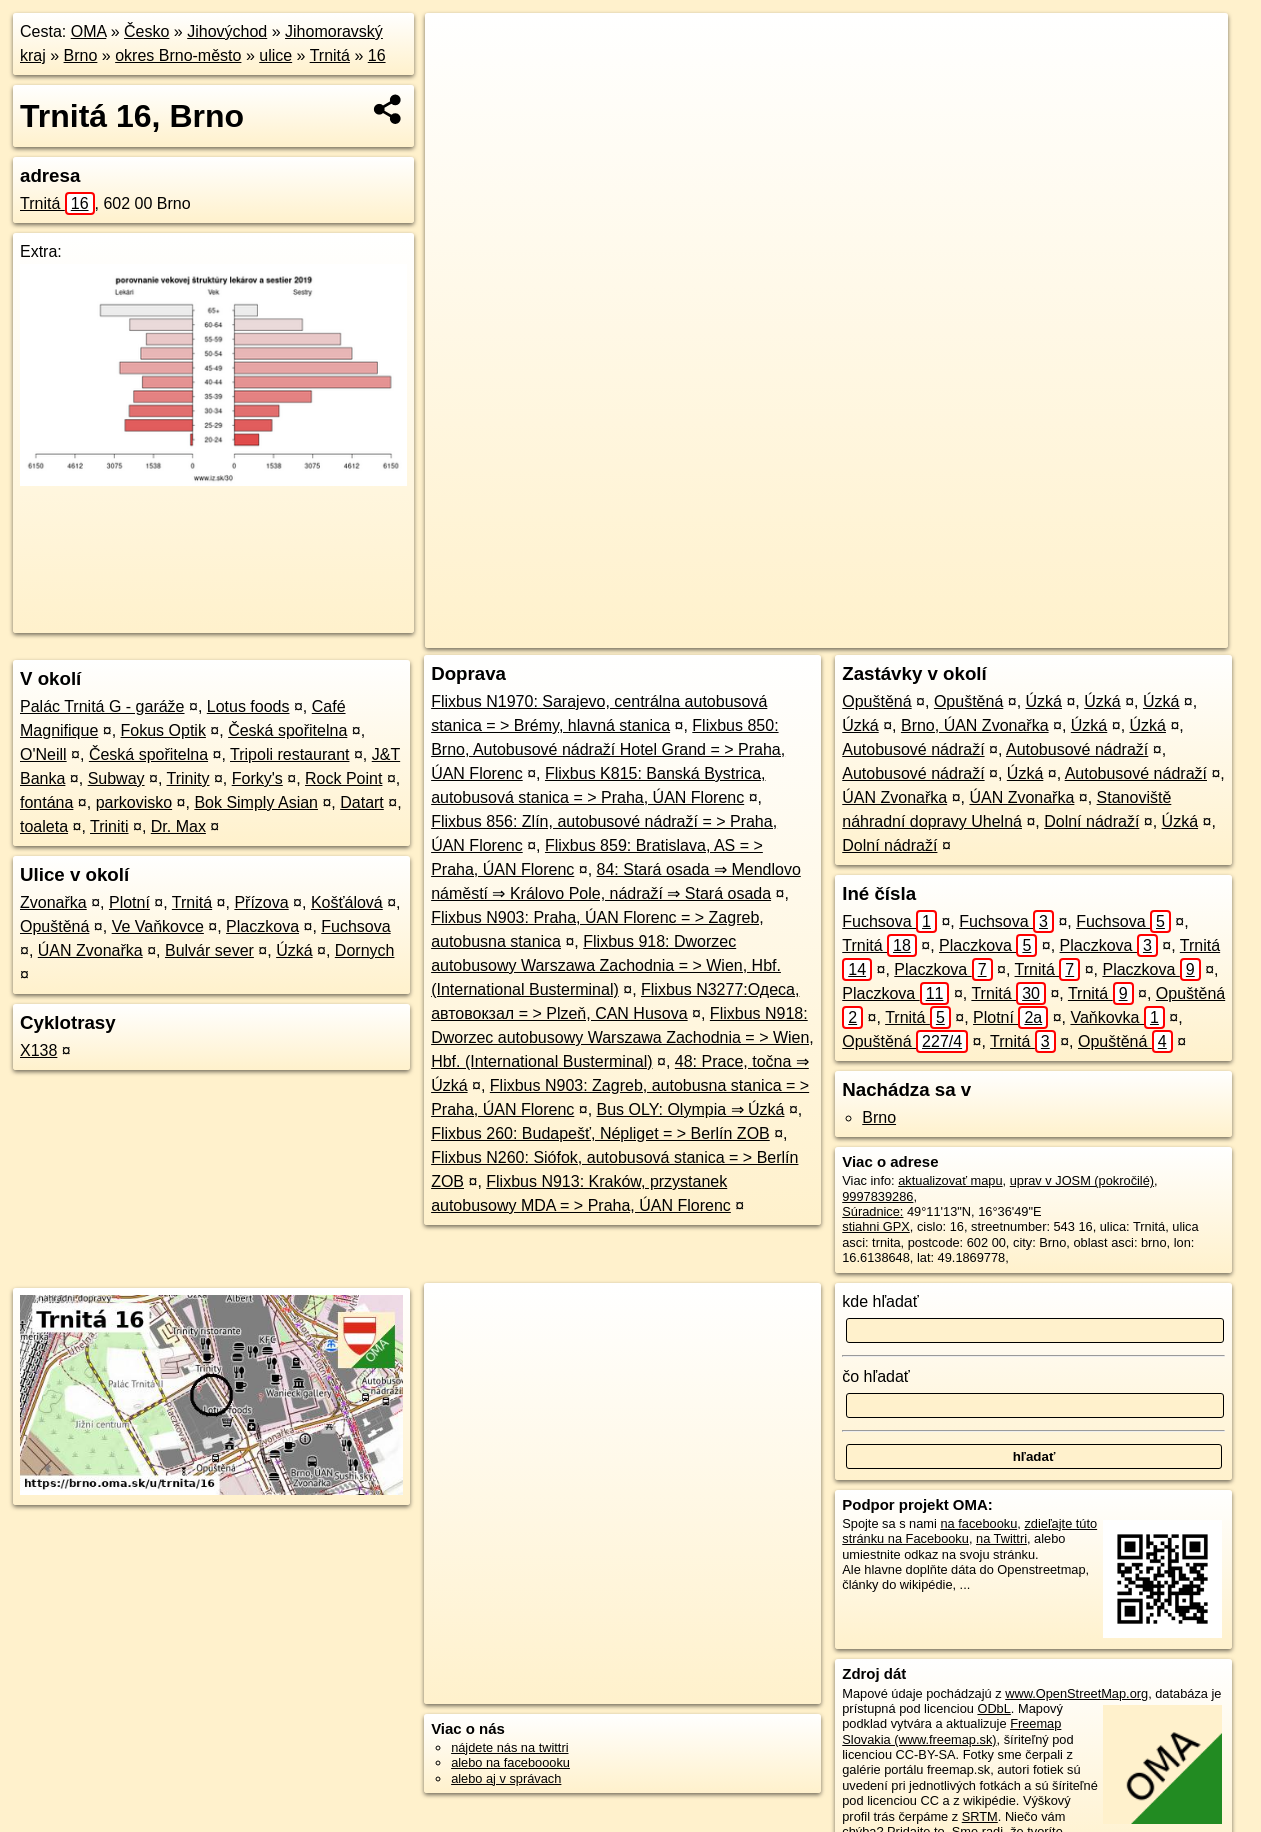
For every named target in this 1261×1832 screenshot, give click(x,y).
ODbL (993, 1708)
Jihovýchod (227, 31)
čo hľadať (876, 1376)
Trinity (188, 778)
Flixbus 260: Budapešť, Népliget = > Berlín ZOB (600, 1133)
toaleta (44, 826)
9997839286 (877, 1196)
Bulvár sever (209, 950)
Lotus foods (248, 706)
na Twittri (1001, 1538)
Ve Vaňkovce (158, 926)
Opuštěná (54, 926)
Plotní (129, 902)
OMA (89, 31)
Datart (362, 802)
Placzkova (262, 926)
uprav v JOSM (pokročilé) (1082, 1180)
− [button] (459, 78)
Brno (81, 55)
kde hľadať (880, 1301)
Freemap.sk (998, 633)
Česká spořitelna (287, 730)
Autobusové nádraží (913, 749)
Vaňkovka (1117, 1017)
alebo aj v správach (506, 1778)
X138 (38, 1050)
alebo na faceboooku (510, 1762)
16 (377, 55)
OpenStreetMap (895, 633)
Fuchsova (355, 926)
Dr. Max (178, 826)
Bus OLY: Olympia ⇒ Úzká (691, 1109)
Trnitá (330, 55)
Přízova (261, 902)
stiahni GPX (876, 1226)
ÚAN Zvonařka (90, 950)
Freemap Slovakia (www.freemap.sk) (951, 1731)
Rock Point (343, 778)
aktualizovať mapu (950, 1180)
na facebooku (978, 1523)
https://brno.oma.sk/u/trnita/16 (1144, 633)
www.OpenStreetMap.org (1076, 1693)
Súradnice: (872, 1211)
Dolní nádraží (1091, 821)
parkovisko (134, 802)
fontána (46, 802)
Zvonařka (53, 902)
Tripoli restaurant (289, 754)
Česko (146, 31)
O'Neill (43, 754)
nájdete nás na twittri (509, 1747)
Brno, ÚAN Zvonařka (975, 725)
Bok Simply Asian (256, 802)
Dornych (365, 950)
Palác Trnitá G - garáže (102, 706)
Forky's (257, 778)
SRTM (980, 1816)
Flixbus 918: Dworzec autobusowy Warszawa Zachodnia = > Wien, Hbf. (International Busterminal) (606, 965)
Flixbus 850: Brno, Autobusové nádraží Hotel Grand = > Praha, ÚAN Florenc (608, 749)
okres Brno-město (178, 55)
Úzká (294, 950)
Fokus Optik (163, 730)
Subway (116, 778)
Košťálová (347, 902)
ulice (275, 55)
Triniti (109, 826)
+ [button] (459, 47)
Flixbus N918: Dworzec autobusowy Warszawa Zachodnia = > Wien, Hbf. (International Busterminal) (622, 1037)
